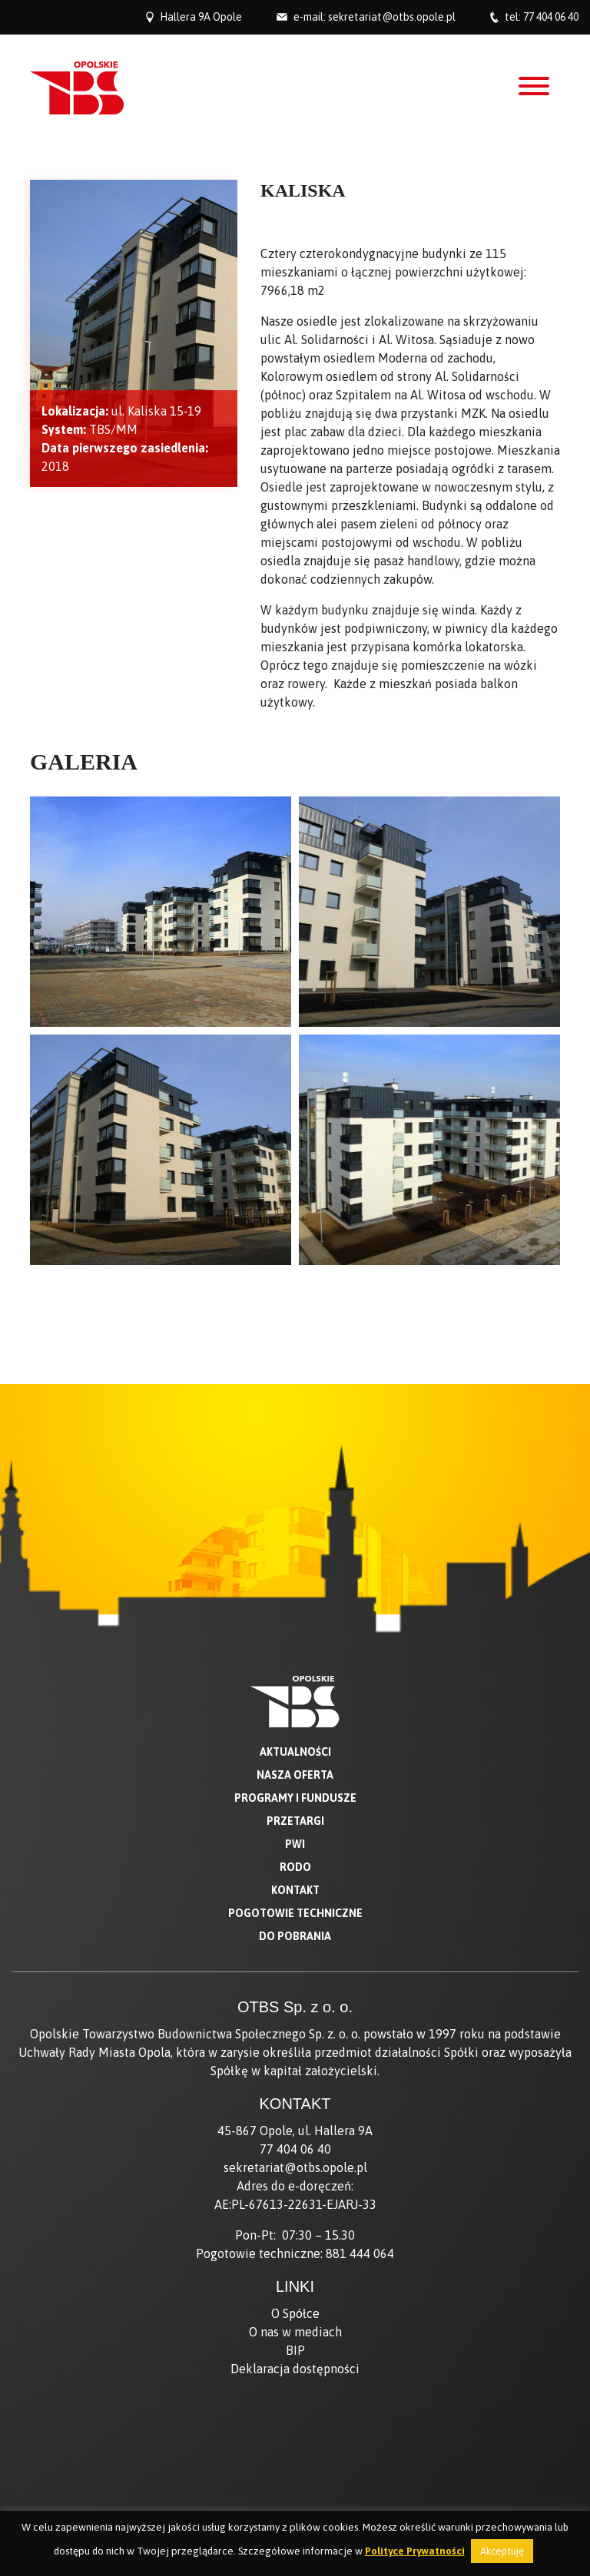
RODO (295, 1867)
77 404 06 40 (550, 17)
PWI (295, 1844)
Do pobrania (295, 1936)
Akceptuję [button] (502, 2551)
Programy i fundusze (295, 1798)
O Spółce (295, 2313)
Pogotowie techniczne (295, 1913)
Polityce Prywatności (415, 2551)
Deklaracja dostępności (295, 2369)
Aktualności (295, 1752)
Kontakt (295, 1890)
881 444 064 (360, 2253)
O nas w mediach (295, 2332)
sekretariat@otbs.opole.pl (392, 17)
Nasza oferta (295, 1775)
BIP (295, 2350)
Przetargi (295, 1821)
